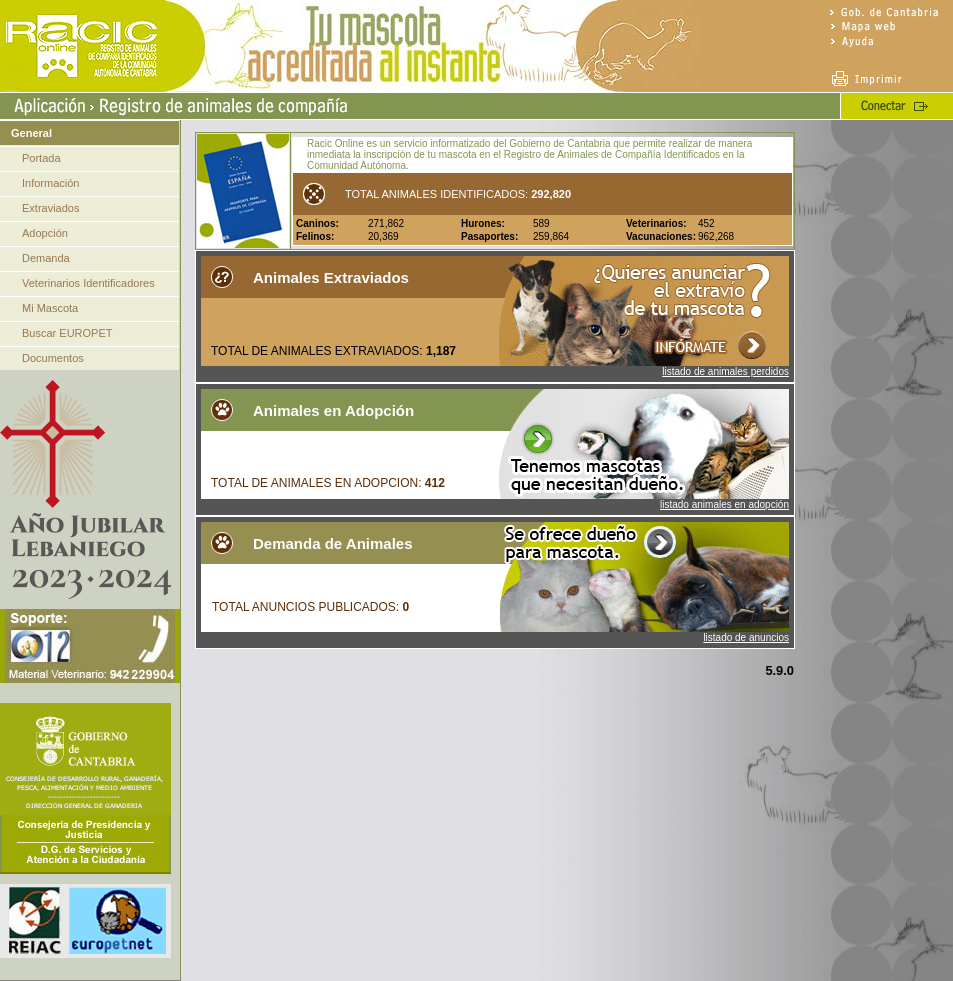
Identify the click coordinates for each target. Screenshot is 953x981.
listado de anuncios (746, 637)
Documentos (53, 358)
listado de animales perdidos (725, 371)
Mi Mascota (50, 308)
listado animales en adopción (724, 504)
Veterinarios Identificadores (88, 283)
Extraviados (50, 208)
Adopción (45, 233)
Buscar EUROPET (67, 333)
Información (50, 183)
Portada (41, 158)
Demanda (46, 258)
